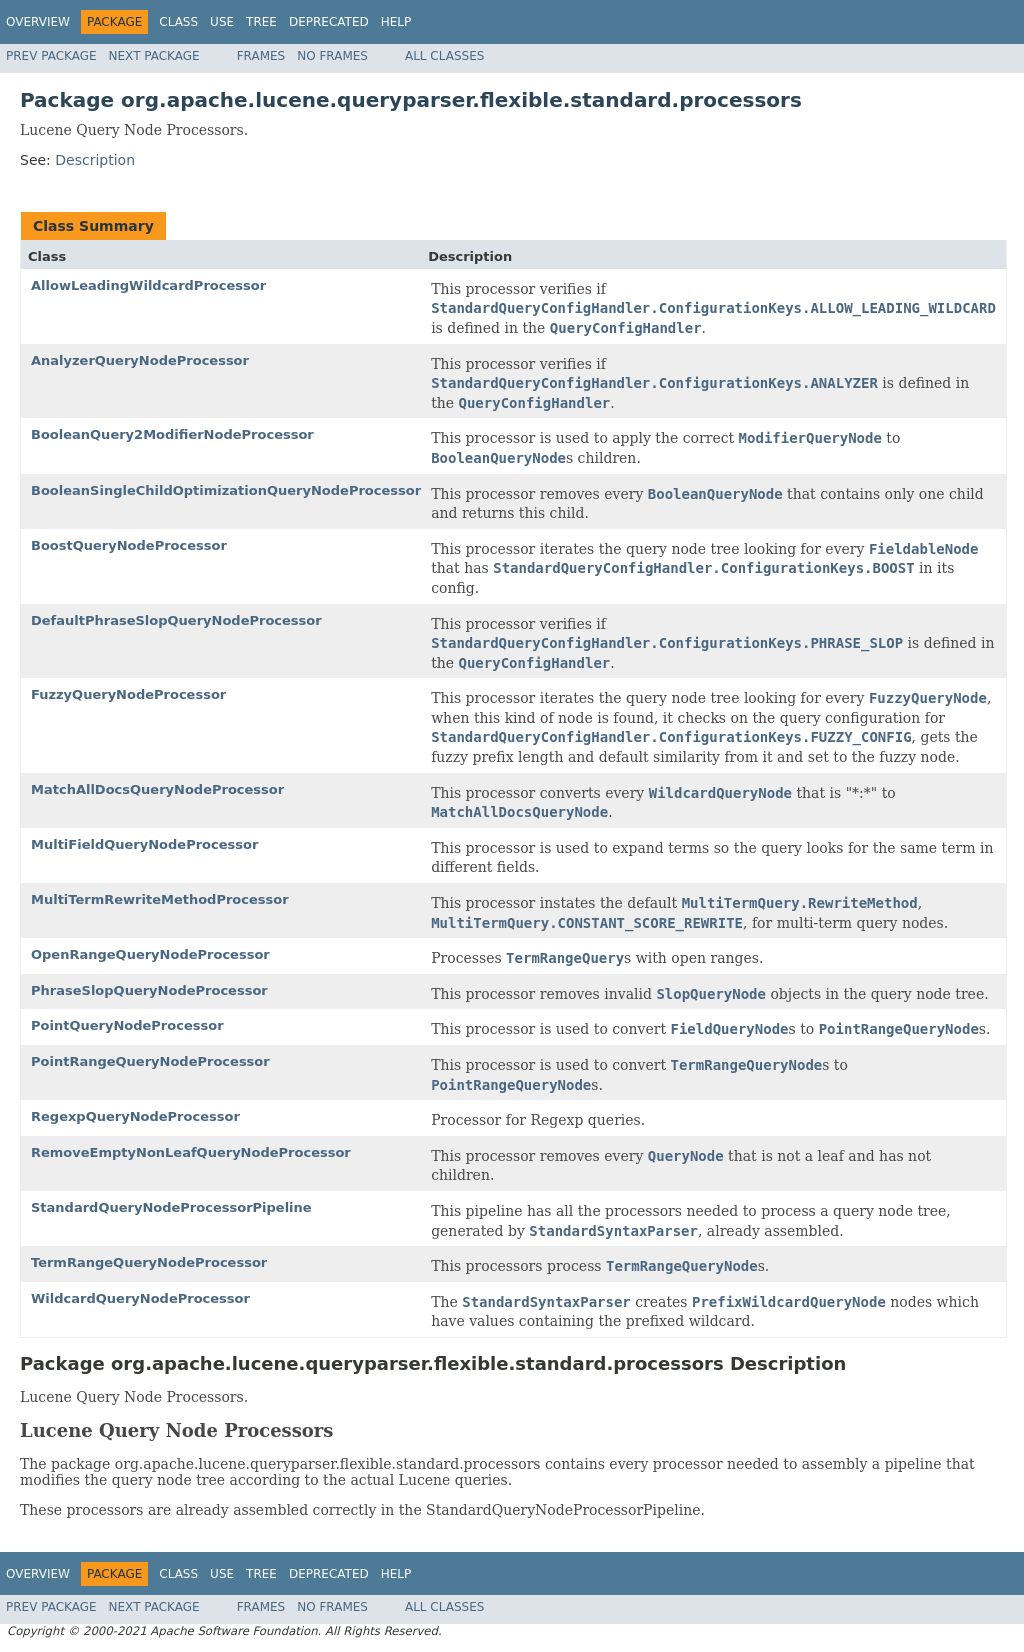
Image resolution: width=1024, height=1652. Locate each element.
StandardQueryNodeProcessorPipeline (171, 1207)
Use (222, 22)
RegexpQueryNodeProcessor (135, 1116)
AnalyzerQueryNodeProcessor (140, 360)
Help (396, 22)
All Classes (444, 56)
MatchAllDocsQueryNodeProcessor (157, 789)
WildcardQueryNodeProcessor (140, 1298)
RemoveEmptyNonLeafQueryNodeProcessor (191, 1152)
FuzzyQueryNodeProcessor (128, 694)
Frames (261, 56)
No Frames (332, 56)
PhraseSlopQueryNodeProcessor (149, 990)
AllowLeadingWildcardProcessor (148, 285)
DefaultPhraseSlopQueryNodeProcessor (176, 620)
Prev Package (51, 56)
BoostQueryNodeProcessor (129, 545)
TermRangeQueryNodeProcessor (149, 1262)
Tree (261, 22)
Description (95, 160)
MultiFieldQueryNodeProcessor (144, 844)
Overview (38, 22)
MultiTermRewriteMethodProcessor (160, 899)
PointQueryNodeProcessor (127, 1025)
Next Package (154, 56)
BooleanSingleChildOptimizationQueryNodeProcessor (226, 490)
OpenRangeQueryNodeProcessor (150, 954)
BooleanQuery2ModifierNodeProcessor (172, 434)
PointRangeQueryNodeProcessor (150, 1061)
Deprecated (329, 22)
